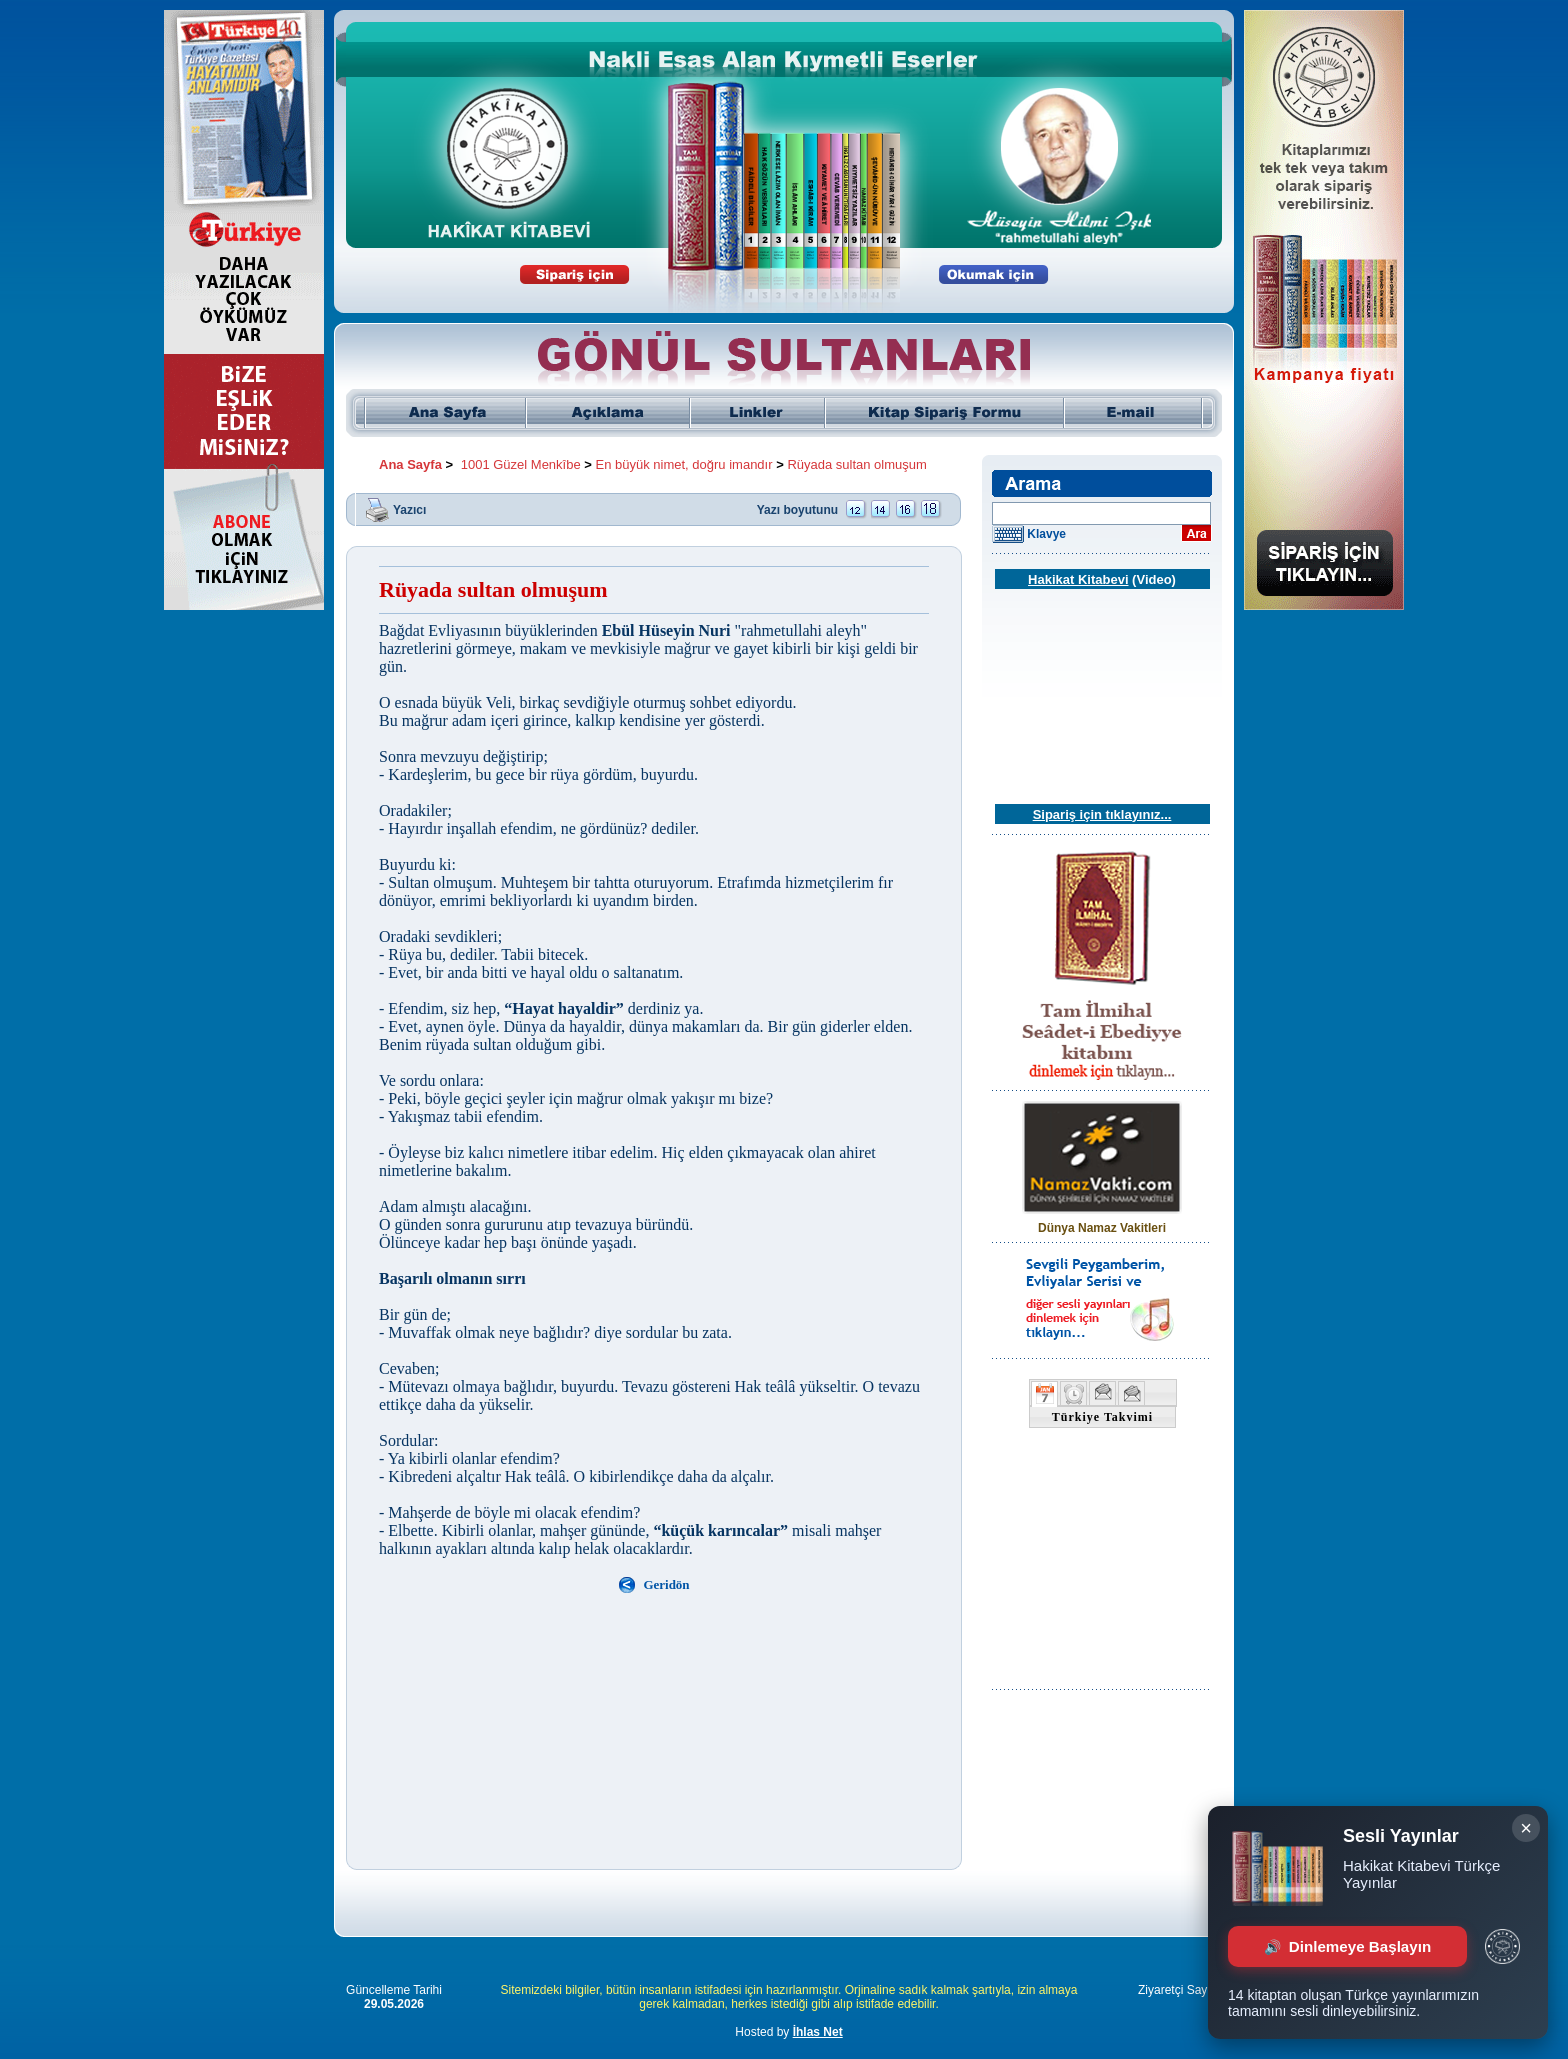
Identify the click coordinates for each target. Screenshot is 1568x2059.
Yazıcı (409, 509)
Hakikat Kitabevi (1078, 579)
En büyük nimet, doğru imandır (684, 464)
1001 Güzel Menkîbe (521, 464)
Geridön (666, 1584)
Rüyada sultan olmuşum (856, 464)
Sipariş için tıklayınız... (1102, 814)
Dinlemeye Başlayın (1348, 1946)
